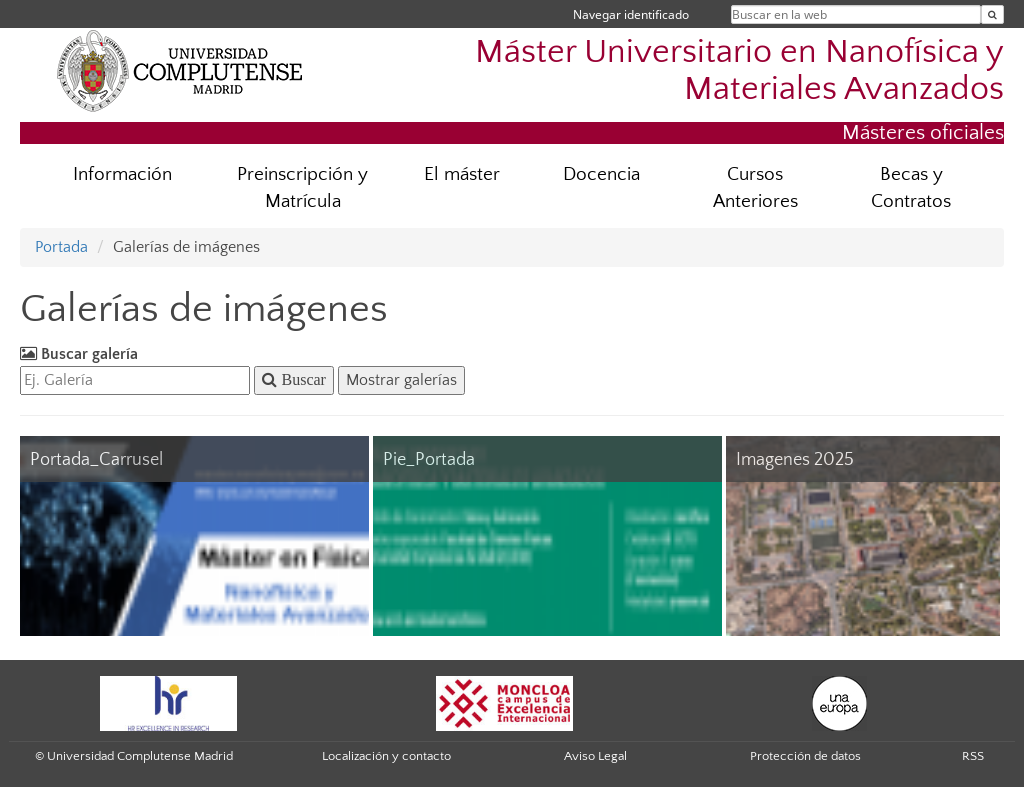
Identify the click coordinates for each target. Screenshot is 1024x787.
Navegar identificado (631, 14)
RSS (973, 756)
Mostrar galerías (401, 380)
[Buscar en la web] (992, 14)
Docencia (601, 174)
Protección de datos (805, 756)
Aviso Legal (595, 756)
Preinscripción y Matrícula (302, 188)
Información (122, 174)
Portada (61, 247)
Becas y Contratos (911, 188)
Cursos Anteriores (755, 188)
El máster (462, 174)
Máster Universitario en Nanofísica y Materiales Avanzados (739, 71)
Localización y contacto (386, 756)
